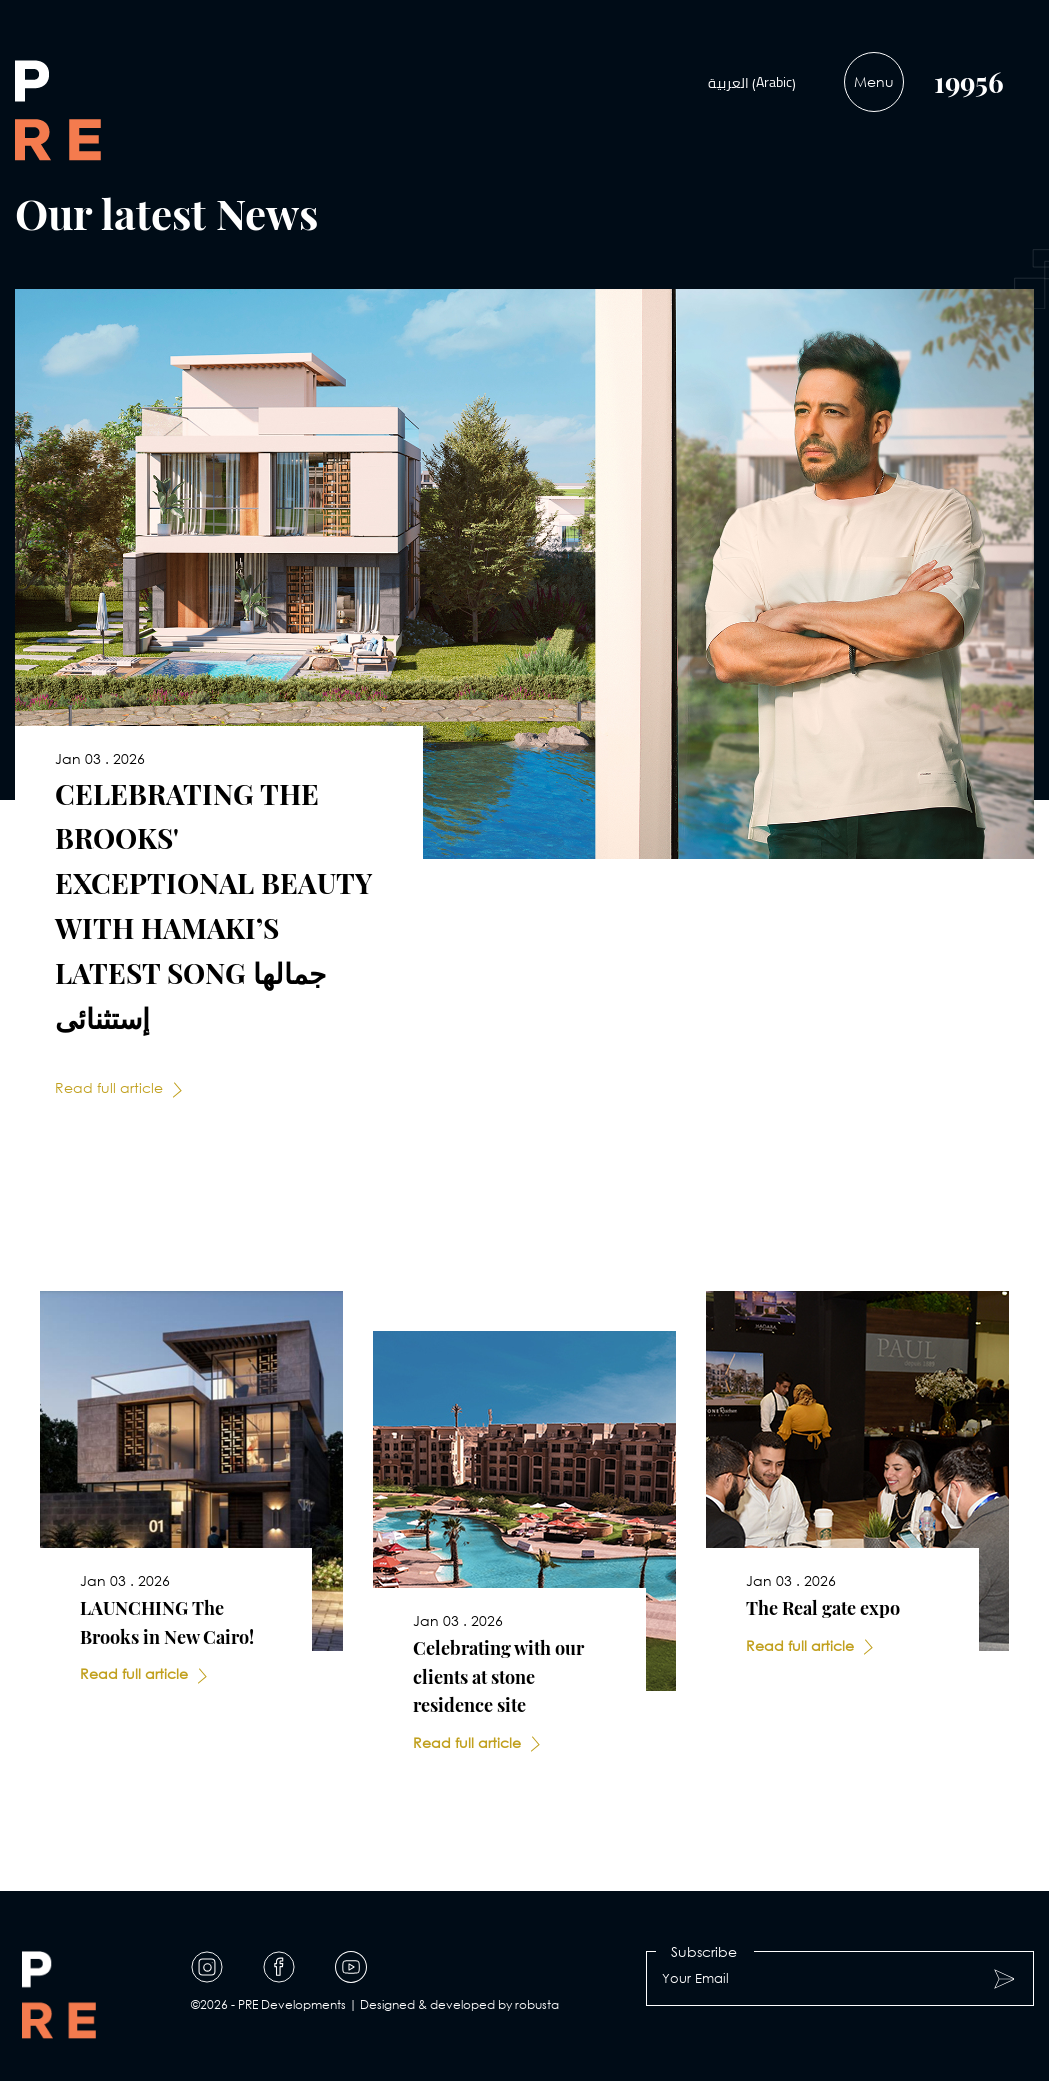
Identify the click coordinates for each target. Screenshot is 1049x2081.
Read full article (109, 1087)
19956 (969, 81)
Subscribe (704, 1951)
